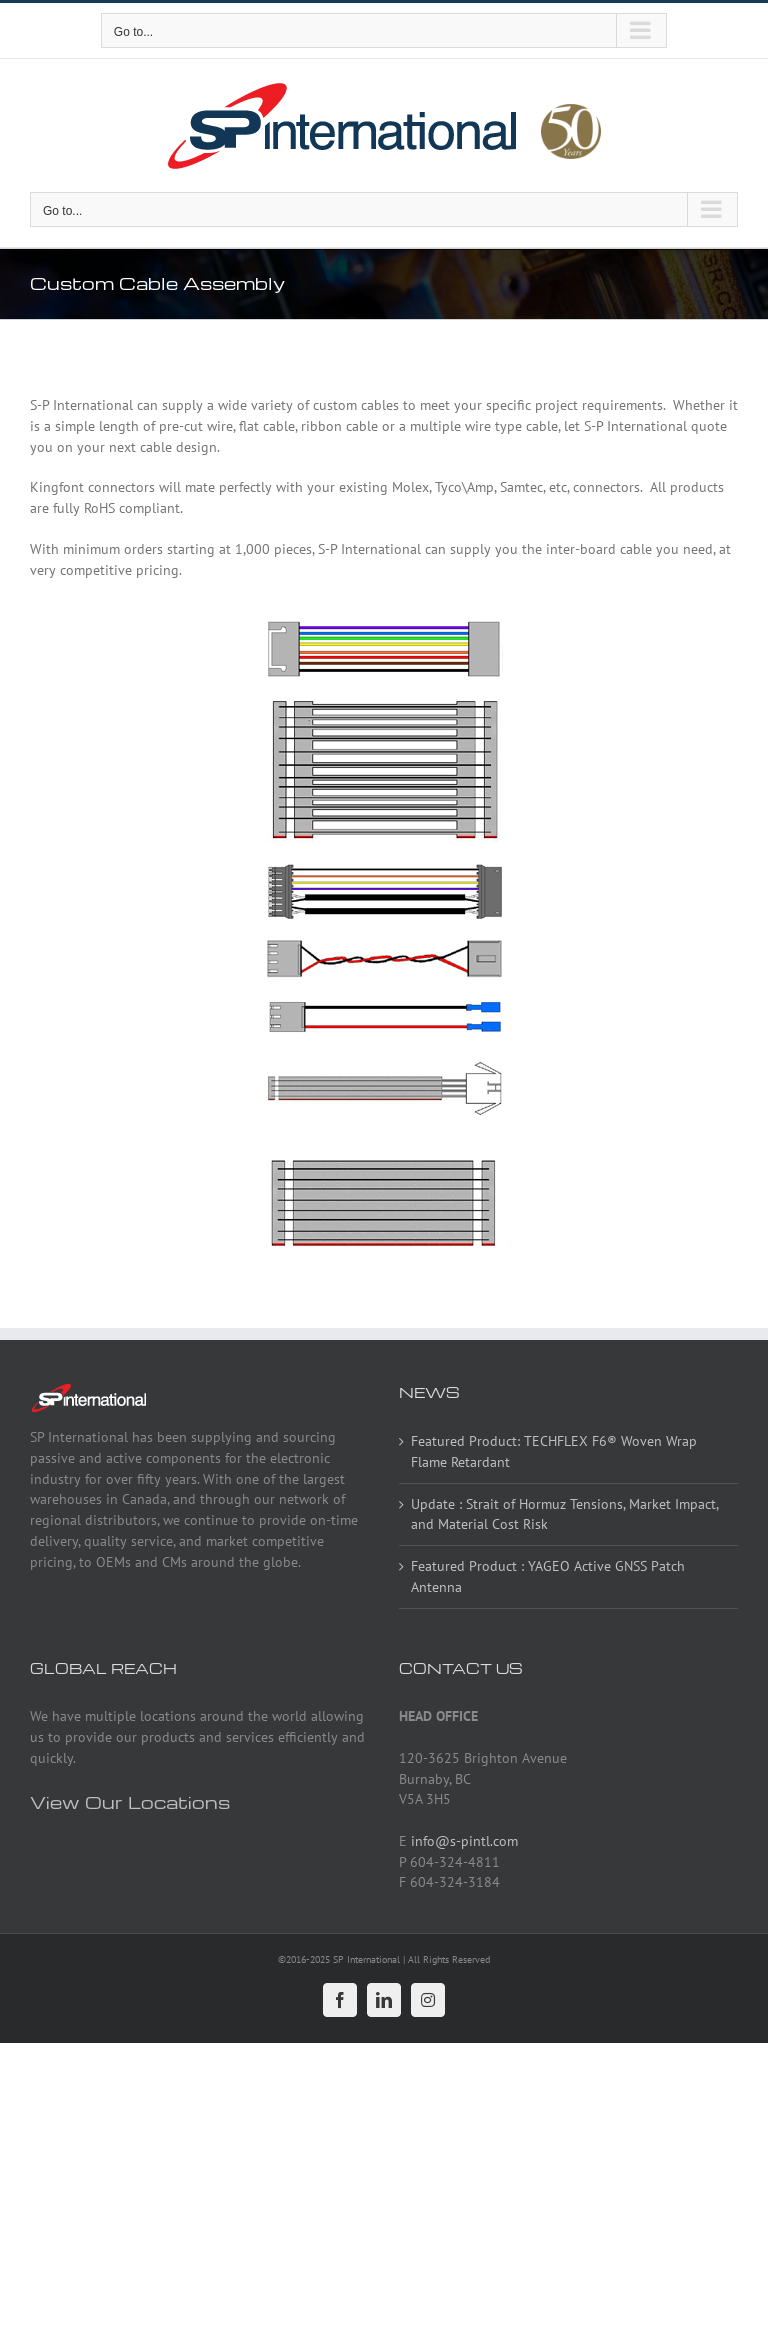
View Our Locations (130, 1801)
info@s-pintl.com (464, 1841)
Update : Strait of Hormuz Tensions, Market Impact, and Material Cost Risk (564, 1514)
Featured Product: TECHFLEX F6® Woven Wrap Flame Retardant (554, 1451)
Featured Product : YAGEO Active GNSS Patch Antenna (548, 1576)
